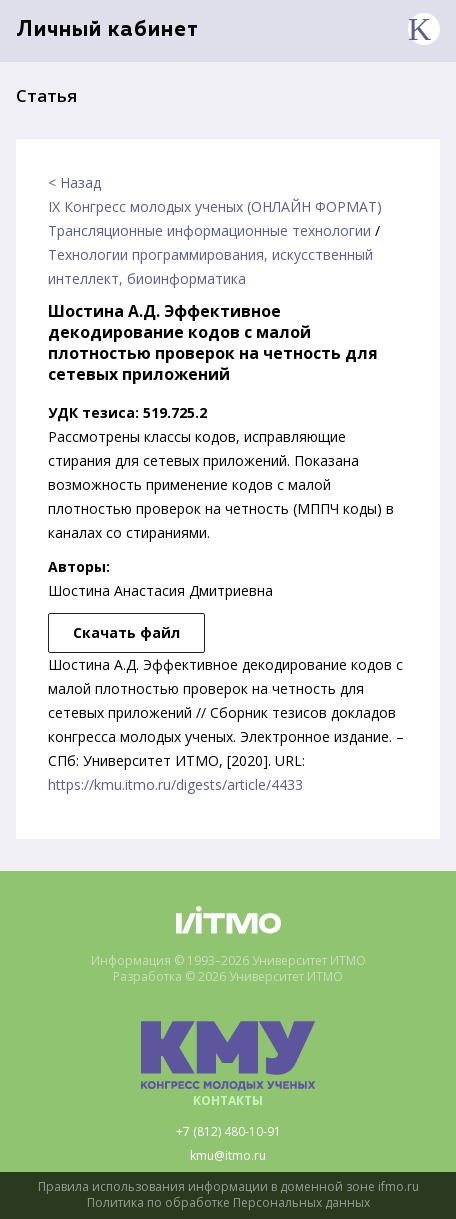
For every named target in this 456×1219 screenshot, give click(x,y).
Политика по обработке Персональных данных (228, 1203)
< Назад (74, 182)
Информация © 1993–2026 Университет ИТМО (228, 961)
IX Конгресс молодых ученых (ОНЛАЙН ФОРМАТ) (215, 206)
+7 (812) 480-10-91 (228, 1132)
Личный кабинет (107, 30)
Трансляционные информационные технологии (209, 230)
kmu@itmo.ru (228, 1156)
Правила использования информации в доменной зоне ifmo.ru (228, 1187)
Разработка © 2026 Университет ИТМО (228, 977)
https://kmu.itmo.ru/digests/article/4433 (175, 784)
